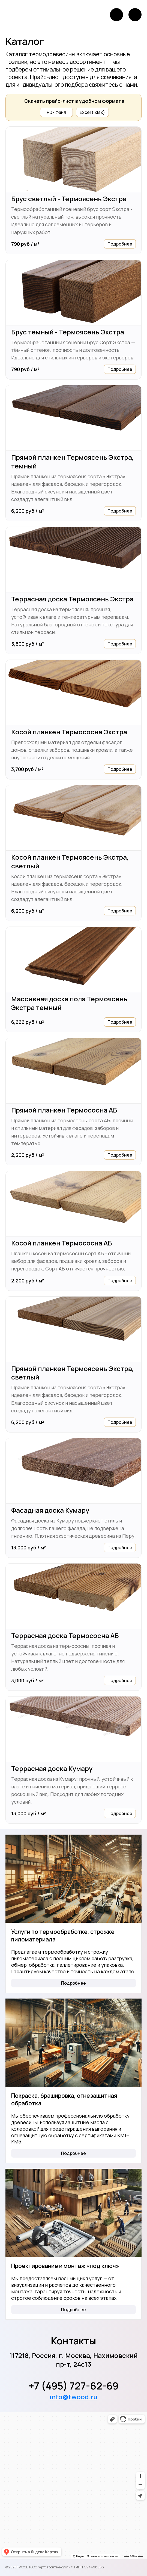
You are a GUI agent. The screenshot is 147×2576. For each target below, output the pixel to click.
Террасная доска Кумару (51, 1768)
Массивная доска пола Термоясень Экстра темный (69, 1003)
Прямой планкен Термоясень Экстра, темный (72, 461)
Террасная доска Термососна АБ (65, 1635)
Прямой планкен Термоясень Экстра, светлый (72, 1373)
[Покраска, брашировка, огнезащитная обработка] (73, 2043)
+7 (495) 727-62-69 (74, 2385)
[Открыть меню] (135, 14)
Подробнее (119, 244)
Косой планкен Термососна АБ (61, 1243)
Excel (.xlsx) (92, 112)
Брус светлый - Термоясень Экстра (69, 198)
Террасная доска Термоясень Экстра (72, 599)
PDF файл (56, 112)
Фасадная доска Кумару (50, 1510)
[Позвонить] (116, 14)
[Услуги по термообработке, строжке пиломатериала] (73, 1879)
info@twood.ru (73, 2396)
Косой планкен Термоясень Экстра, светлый (70, 861)
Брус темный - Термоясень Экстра (67, 332)
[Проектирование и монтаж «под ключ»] (73, 2213)
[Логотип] (22, 14)
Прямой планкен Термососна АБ (64, 1110)
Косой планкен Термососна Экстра (69, 732)
